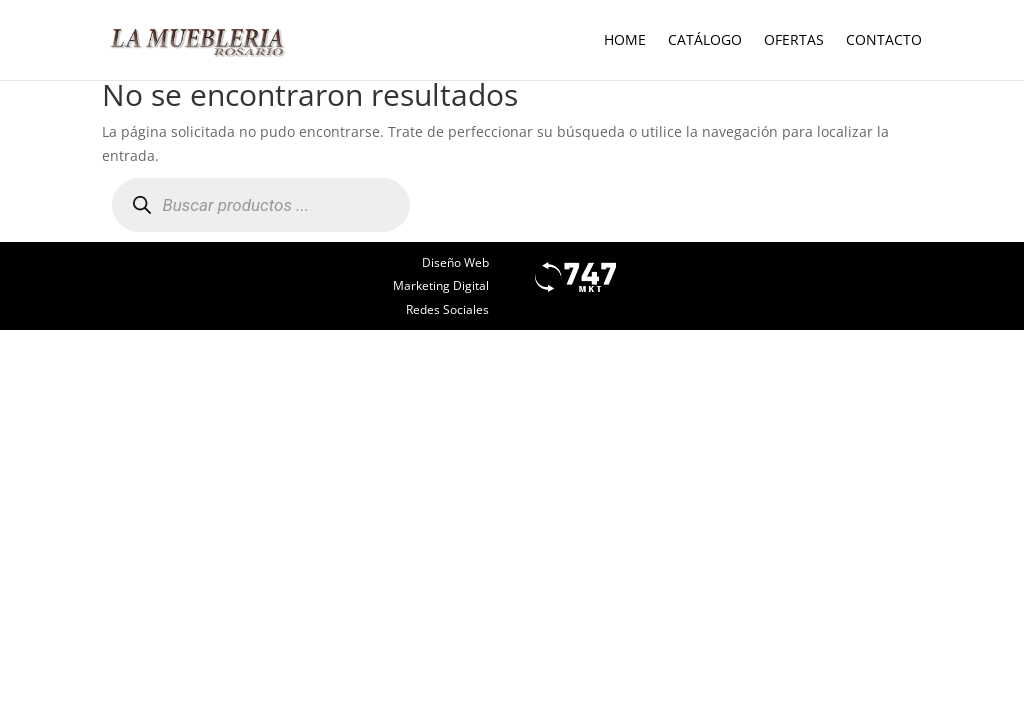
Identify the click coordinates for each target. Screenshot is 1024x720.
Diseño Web (455, 262)
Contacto (884, 41)
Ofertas (794, 41)
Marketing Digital (441, 285)
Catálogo (705, 41)
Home (625, 41)
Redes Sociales (447, 309)
